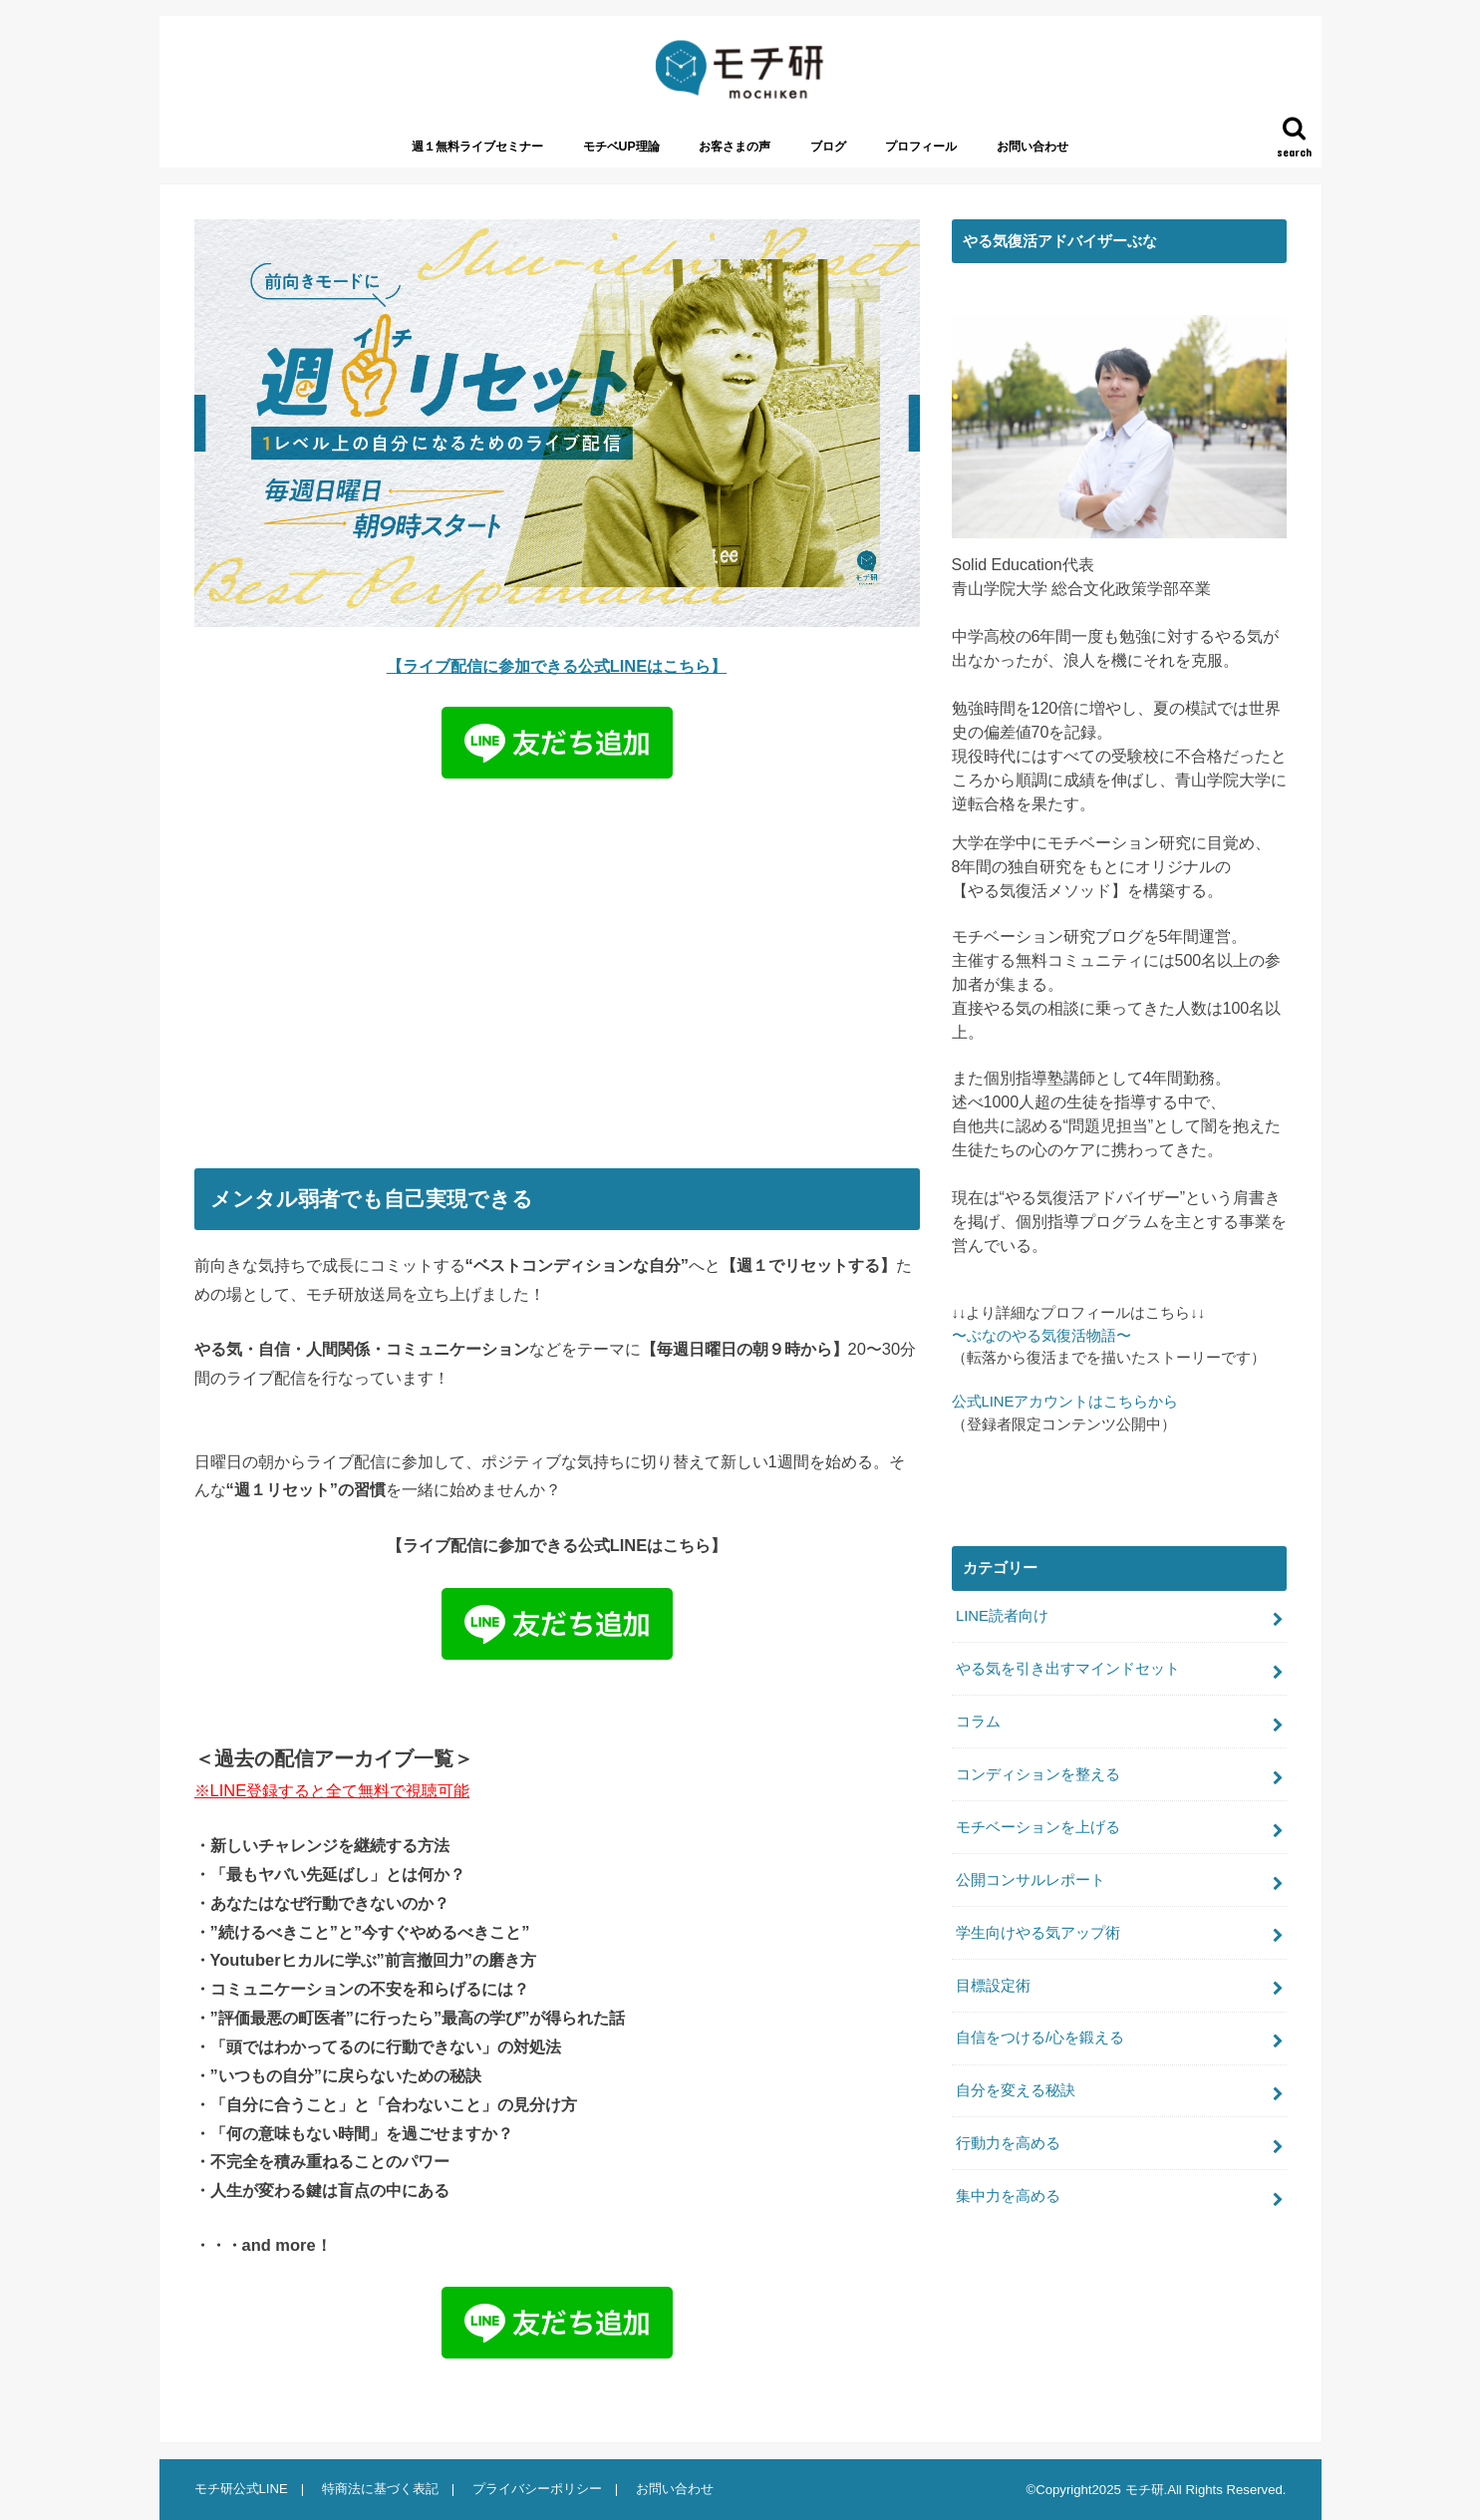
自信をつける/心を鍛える (1040, 2038)
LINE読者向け (1002, 1616)
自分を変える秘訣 (1015, 2090)
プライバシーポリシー (537, 2488)
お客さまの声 (734, 147)
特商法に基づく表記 (380, 2488)
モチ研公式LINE (241, 2488)
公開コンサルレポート (1030, 1880)
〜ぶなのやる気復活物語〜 (1041, 1336)
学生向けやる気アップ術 (1038, 1933)
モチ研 (1144, 2489)
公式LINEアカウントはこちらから (1065, 1402)
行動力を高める (1008, 2143)
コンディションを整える (1038, 1774)
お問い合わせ (1032, 147)
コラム (978, 1722)
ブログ (828, 147)
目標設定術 (993, 1986)
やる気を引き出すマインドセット (1068, 1669)
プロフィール (921, 147)
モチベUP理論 (621, 147)
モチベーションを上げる (1038, 1827)
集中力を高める (1008, 2196)
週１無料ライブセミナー (477, 147)
